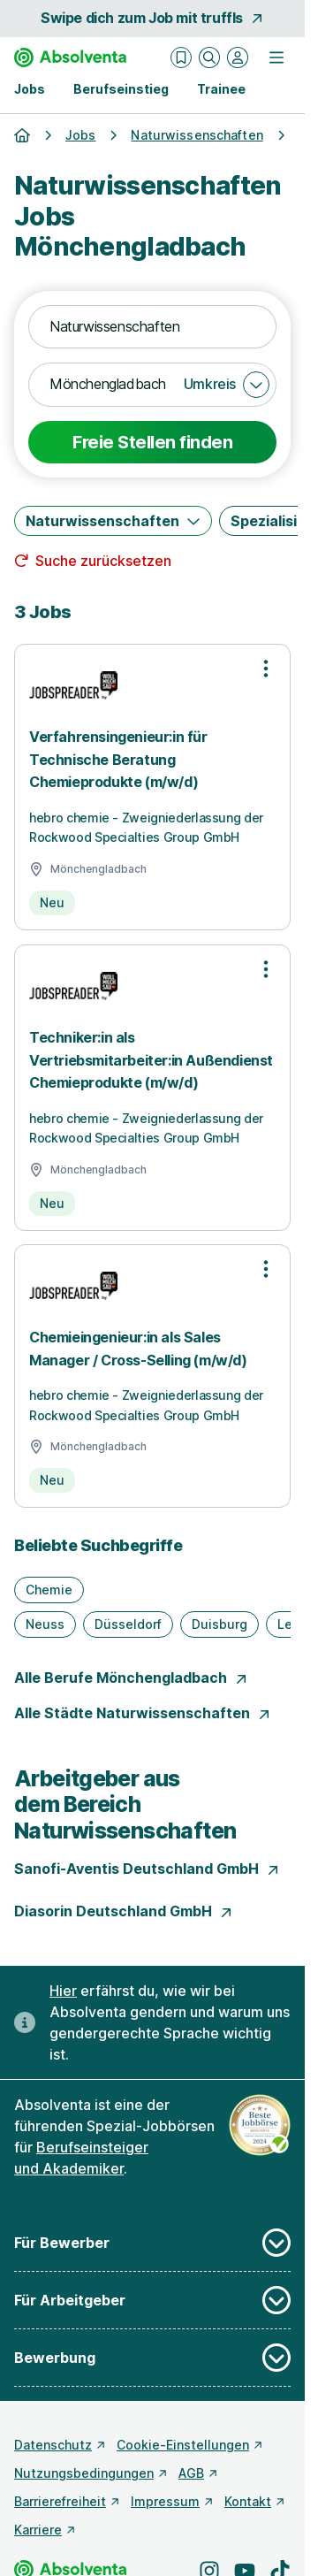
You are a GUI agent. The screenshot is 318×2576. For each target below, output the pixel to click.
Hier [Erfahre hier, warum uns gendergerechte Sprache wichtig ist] (63, 1990)
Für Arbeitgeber (152, 2300)
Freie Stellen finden (152, 442)
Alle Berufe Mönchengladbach (131, 1677)
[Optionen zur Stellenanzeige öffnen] (266, 668)
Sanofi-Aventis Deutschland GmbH (147, 1868)
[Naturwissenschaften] (113, 521)
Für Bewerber (152, 2242)
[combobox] (152, 327)
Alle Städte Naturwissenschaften (142, 1713)
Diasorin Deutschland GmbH (123, 1911)
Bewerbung (152, 2357)
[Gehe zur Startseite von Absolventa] (70, 57)
